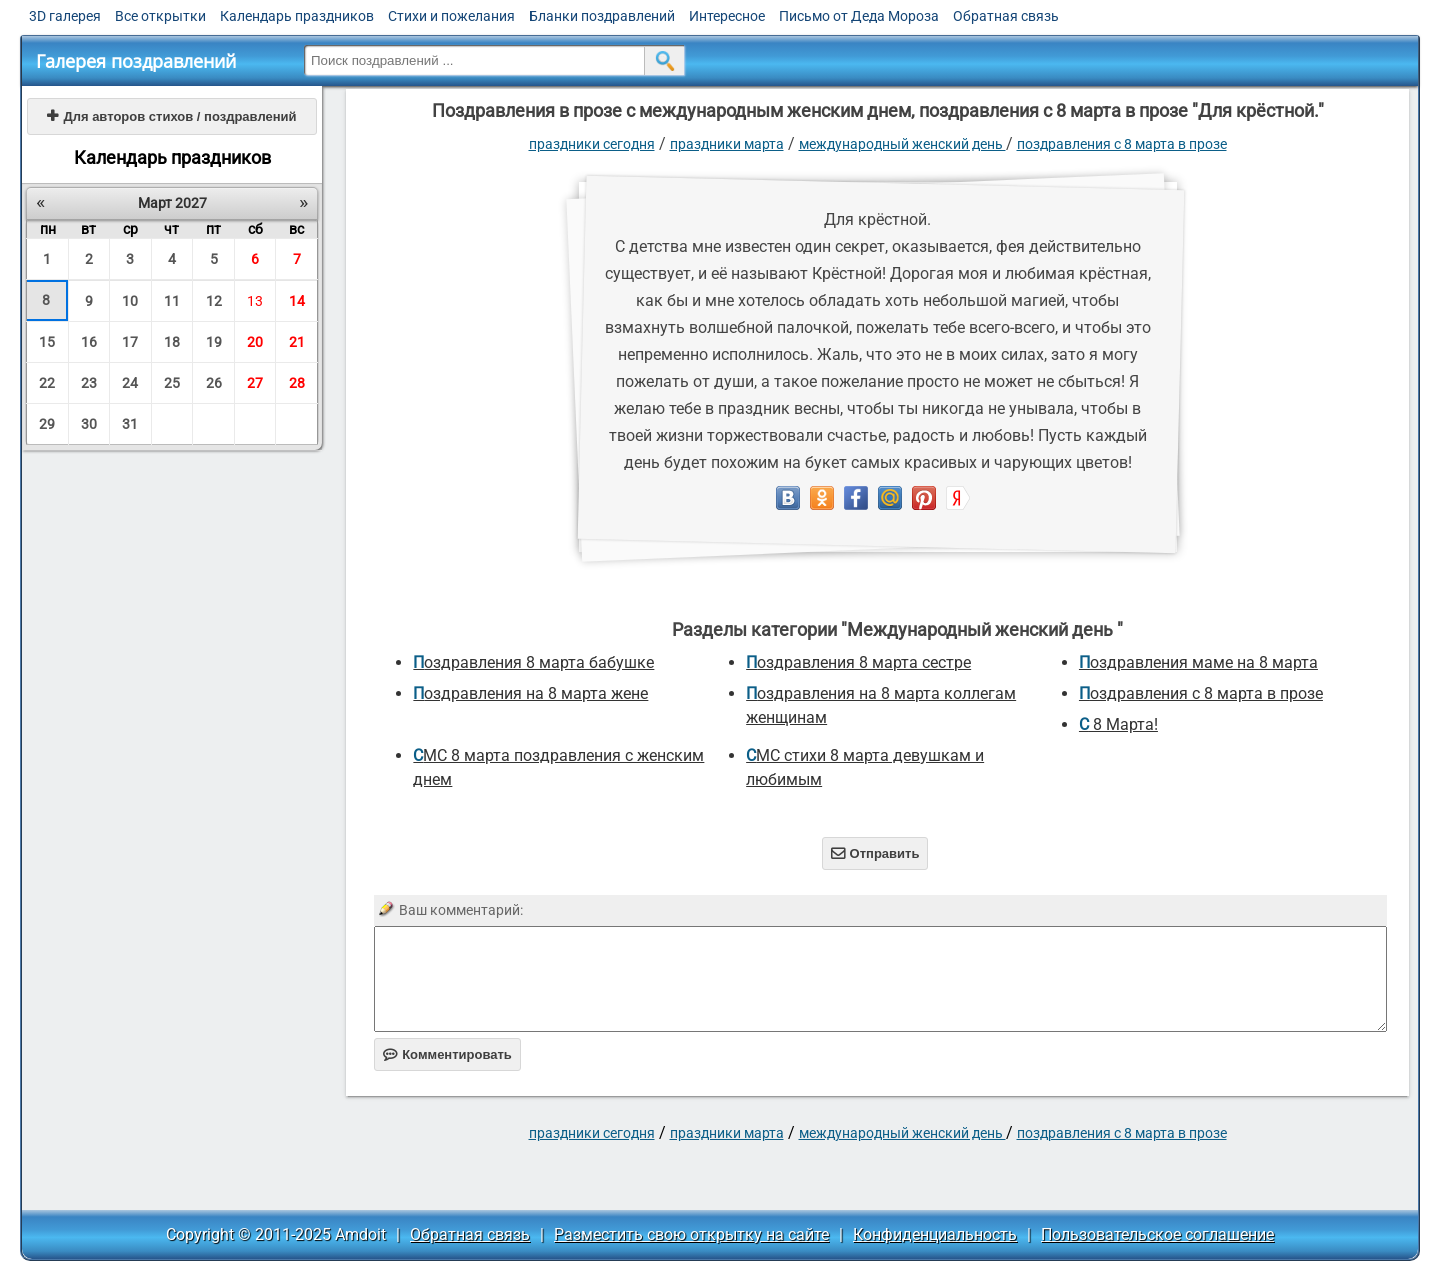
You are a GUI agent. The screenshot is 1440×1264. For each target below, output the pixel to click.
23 (89, 383)
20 (255, 342)
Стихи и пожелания (451, 16)
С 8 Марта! (1118, 724)
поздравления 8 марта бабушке (533, 662)
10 (130, 301)
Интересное (727, 16)
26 (214, 383)
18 (172, 342)
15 (47, 342)
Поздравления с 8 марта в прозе (1122, 144)
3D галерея (65, 16)
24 (130, 383)
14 (297, 301)
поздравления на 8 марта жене (530, 693)
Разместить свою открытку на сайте (691, 1234)
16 (89, 342)
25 (172, 383)
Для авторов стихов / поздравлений (171, 116)
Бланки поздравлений (602, 16)
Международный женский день (902, 144)
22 (47, 383)
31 (130, 424)
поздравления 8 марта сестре (858, 662)
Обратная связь (1006, 16)
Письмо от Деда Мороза (859, 16)
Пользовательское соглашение (1157, 1234)
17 (130, 342)
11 (172, 301)
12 (214, 301)
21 (297, 342)
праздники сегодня (592, 144)
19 (214, 342)
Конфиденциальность (935, 1234)
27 (255, 383)
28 (297, 383)
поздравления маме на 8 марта (1198, 662)
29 (47, 424)
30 (89, 424)
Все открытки (160, 16)
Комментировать (447, 1054)
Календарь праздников (297, 16)
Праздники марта (727, 144)
